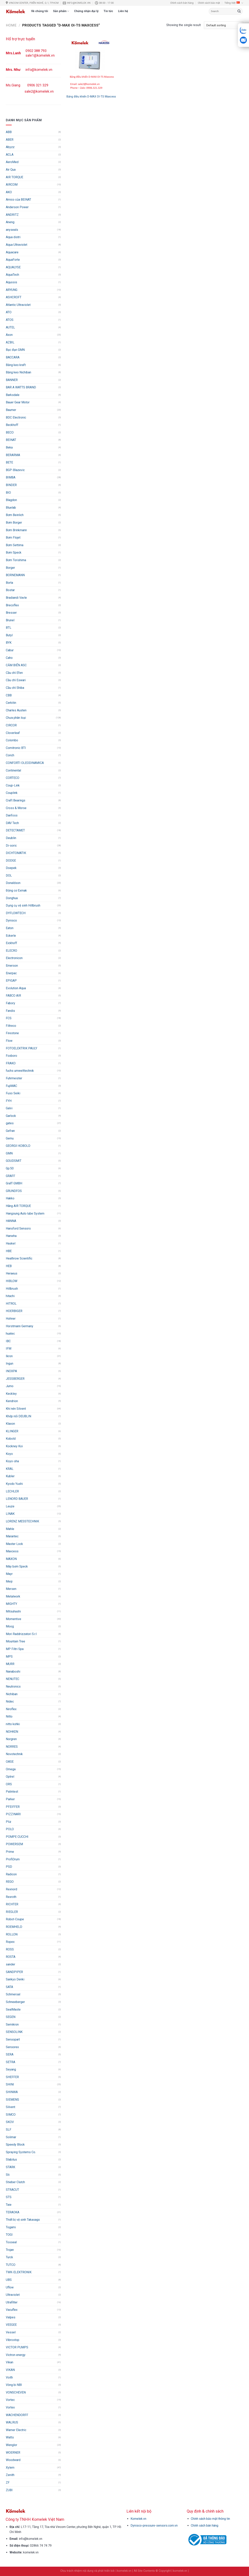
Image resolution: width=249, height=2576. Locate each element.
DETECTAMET (15, 830)
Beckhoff (12, 425)
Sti (8, 2175)
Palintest (12, 1791)
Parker (10, 1799)
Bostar (10, 590)
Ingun (9, 1363)
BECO (10, 432)
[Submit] (239, 11)
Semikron (12, 2024)
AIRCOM (12, 184)
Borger (10, 568)
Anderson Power (17, 207)
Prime (10, 1852)
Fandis (10, 1011)
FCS (8, 1018)
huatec (10, 1333)
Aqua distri (13, 237)
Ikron (9, 1356)
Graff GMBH (14, 1183)
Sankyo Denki (15, 1979)
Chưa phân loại (16, 718)
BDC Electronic (16, 417)
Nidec (10, 1701)
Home (11, 25)
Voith (9, 2377)
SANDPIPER (14, 1972)
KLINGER (12, 1431)
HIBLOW (11, 1281)
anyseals (12, 230)
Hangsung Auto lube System (25, 1213)
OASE (10, 1761)
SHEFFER (12, 2077)
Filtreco (11, 1026)
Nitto (9, 1716)
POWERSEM (14, 1844)
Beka (9, 447)
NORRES (12, 1746)
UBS (9, 2280)
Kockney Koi (14, 1446)
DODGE (11, 860)
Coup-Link (13, 785)
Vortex (10, 2407)
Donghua (12, 898)
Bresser (11, 612)
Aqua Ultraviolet (16, 245)
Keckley (11, 1394)
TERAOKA (12, 2212)
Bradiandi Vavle (16, 597)
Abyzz (10, 147)
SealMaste (13, 2009)
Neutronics (13, 1686)
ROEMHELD (14, 1927)
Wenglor (11, 2445)
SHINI (10, 2084)
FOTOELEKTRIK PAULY (21, 1048)
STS (8, 2197)
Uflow (10, 2287)
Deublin (11, 838)
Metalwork (13, 1596)
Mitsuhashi (13, 1611)
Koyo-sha (12, 1461)
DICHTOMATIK (16, 853)
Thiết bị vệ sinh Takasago (23, 2219)
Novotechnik (14, 1754)
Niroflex (11, 1709)
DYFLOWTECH (15, 913)
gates (10, 1123)
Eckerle (11, 935)
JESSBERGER (15, 1379)
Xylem (10, 2467)
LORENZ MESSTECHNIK (22, 1521)
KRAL (9, 1469)
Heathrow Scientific (19, 1258)
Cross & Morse (16, 808)
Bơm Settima (14, 545)
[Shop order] (223, 25)
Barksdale (12, 395)
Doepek (11, 868)
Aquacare (12, 252)
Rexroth (11, 1897)
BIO (8, 492)
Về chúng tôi (39, 11)
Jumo (9, 1386)
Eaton (9, 928)
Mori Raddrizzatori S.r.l (21, 1634)
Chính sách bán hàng (182, 2)
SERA (9, 2054)
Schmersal (13, 1994)
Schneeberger (15, 2002)
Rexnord (11, 1889)
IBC (8, 1341)
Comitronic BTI (16, 748)
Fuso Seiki (13, 1093)
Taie (8, 2204)
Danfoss (12, 815)
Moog (10, 1626)
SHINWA (12, 2092)
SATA (9, 1987)
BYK (8, 642)
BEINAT (11, 440)
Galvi (9, 1108)
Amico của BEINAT (18, 199)
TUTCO (10, 2265)
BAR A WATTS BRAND (21, 387)
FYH (8, 1101)
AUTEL (10, 327)
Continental (13, 770)
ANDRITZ (12, 215)
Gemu (10, 1138)
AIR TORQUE (14, 177)
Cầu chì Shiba (15, 688)
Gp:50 (10, 1168)
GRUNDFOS (14, 1191)
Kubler (10, 1476)
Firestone (12, 1033)
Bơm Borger (14, 522)
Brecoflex (12, 605)
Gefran (10, 1131)
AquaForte (13, 260)
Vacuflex (12, 2310)
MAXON (11, 1559)
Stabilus (12, 2159)
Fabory (10, 1003)
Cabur (10, 650)
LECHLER (12, 1491)
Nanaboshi (13, 1671)
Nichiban (12, 1694)
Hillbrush (12, 1288)
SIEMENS (12, 2099)
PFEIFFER (13, 1807)
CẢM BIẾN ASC (16, 665)
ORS (9, 1784)
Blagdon (11, 500)
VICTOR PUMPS (17, 2347)
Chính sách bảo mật (209, 2)
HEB (9, 1266)
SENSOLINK (14, 2032)
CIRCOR (11, 725)
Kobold (11, 1438)
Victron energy (15, 2355)
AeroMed (12, 162)
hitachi (10, 1296)
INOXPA (11, 1371)
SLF (8, 2129)
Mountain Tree (15, 1641)
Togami (11, 2227)
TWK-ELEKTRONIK (19, 2272)
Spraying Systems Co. (21, 2152)
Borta (9, 583)
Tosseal (11, 2242)
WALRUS (12, 2422)
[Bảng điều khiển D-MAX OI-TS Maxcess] (95, 64)
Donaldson (13, 883)
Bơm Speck (13, 552)
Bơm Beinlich (15, 515)
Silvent (10, 2107)
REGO (10, 1882)
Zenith (10, 2475)
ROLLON (12, 1934)
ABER (9, 139)
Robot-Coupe (15, 1919)
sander (10, 1964)
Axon (9, 335)
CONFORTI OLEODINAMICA (25, 763)
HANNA (11, 1221)
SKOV (10, 2122)
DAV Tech (12, 823)
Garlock (11, 1116)
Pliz (8, 1822)
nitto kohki (13, 1724)
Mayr (9, 1574)
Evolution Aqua (16, 988)
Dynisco (11, 920)
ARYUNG (11, 290)
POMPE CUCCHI (17, 1837)
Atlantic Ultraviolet (18, 305)
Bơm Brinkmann (16, 530)
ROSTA (10, 1957)
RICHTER (12, 1904)
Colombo (12, 740)
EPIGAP (11, 980)
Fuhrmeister (14, 1078)
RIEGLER (12, 1912)
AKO (9, 192)
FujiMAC (11, 1086)
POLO (10, 1829)
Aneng (10, 222)
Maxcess (12, 1551)
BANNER (12, 380)
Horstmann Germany (19, 1326)
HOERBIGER (14, 1311)
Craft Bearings (15, 800)
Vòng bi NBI (14, 2385)
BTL (8, 627)
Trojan (10, 2250)
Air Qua (11, 169)
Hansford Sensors (18, 1228)
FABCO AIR (13, 995)
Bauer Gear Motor (18, 402)
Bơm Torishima (16, 560)
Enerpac (11, 973)
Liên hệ (123, 11)
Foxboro (11, 1056)
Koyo (9, 1454)
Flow (9, 1041)
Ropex (10, 1942)
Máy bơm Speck (17, 1566)
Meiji (9, 1581)
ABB (9, 132)
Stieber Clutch (15, 2182)
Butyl (9, 635)
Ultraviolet (13, 2295)
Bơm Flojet (13, 537)
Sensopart (13, 2039)
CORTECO (12, 778)
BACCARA (12, 357)
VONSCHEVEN (16, 2392)
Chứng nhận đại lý (86, 11)
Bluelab (11, 507)
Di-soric (11, 845)
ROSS (10, 1949)
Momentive (13, 1619)
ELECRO (11, 950)
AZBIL (10, 342)
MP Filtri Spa (15, 1649)
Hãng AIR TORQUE (18, 1206)
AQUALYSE (13, 267)
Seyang (11, 2069)
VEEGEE (11, 2325)
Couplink (12, 793)
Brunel (10, 620)
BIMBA (10, 477)
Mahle (10, 1529)
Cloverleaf (13, 733)
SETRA (10, 2062)
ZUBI (9, 2490)
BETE (9, 462)
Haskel (10, 1243)
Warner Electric (16, 2430)
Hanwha (11, 1236)
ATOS (9, 320)
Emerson (12, 965)
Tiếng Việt (233, 3)
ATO (8, 312)
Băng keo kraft (16, 365)
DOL (9, 875)
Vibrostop (12, 2340)
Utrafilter (12, 2302)
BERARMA (13, 455)
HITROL (11, 1303)
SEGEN (10, 2017)
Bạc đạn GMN (15, 350)
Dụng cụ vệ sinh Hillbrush (23, 905)
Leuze (10, 1506)
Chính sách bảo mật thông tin (210, 2519)
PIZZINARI (13, 1814)
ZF (8, 2482)
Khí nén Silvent (16, 1408)
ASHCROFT (13, 297)
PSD (9, 1867)
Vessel (11, 2332)
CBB (9, 695)
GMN (9, 1153)
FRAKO (11, 1063)
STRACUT (12, 2190)
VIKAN (10, 2370)
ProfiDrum (13, 1859)
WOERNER (13, 2452)
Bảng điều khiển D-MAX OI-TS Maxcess (91, 96)
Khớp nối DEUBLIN (18, 1416)
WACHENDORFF (17, 2415)
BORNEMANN (15, 575)
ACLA (9, 154)
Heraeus (11, 1273)
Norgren (11, 1739)
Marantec (12, 1536)
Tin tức (108, 11)
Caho (9, 658)
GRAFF (10, 1176)
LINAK (10, 1514)
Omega (11, 1769)
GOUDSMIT (13, 1161)
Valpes (10, 2317)
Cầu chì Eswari (16, 680)
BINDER (11, 485)
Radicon (11, 1874)
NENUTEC (12, 1679)
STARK (10, 2167)
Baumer (11, 410)
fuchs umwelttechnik (20, 1071)
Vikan (9, 2362)
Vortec (10, 2400)
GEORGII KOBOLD (18, 1146)
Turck (9, 2257)
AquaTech (12, 274)
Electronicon (14, 958)
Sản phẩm (61, 11)
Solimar (11, 2137)
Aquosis (11, 282)
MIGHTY (11, 1604)
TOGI (9, 2234)
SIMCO (11, 2114)
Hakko (10, 1198)
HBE (9, 1251)
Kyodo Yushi (14, 1484)
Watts (10, 2437)
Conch (10, 755)
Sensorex (12, 2047)
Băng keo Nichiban (18, 372)
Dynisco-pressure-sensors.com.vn (154, 2525)
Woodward (13, 2460)
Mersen (11, 1589)
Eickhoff (11, 943)
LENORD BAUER (17, 1499)
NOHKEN (12, 1731)
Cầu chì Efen (14, 673)
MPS (9, 1656)
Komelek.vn (138, 2519)
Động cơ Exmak (16, 890)
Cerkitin (11, 703)
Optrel (10, 1776)
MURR (10, 1664)
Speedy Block (15, 2144)
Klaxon (10, 1423)
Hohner (11, 1318)
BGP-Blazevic (15, 470)
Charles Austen (16, 710)
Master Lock (14, 1544)
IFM (8, 1348)
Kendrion (12, 1401)
